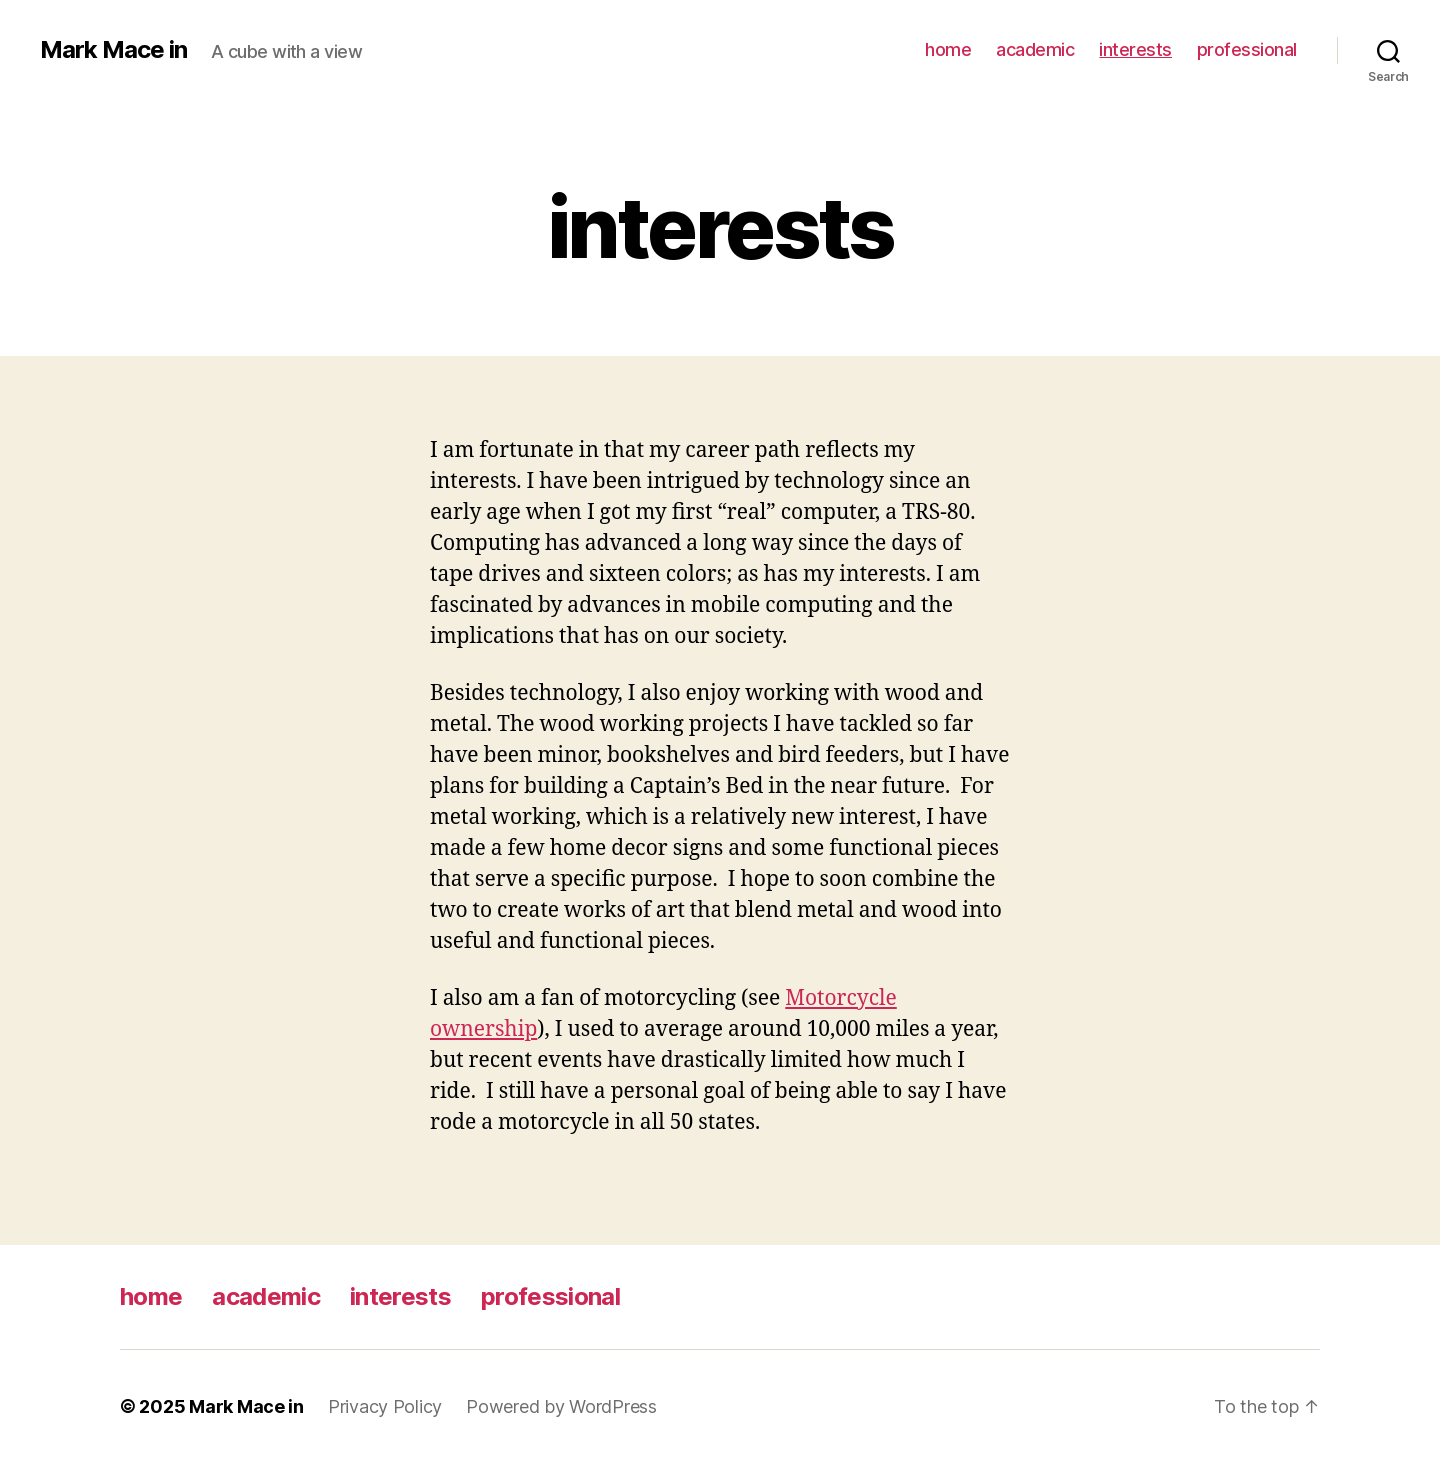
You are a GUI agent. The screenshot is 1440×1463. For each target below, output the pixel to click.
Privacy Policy (385, 1406)
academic (1035, 49)
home (948, 49)
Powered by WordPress (561, 1406)
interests (1135, 49)
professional (1247, 49)
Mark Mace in (113, 50)
